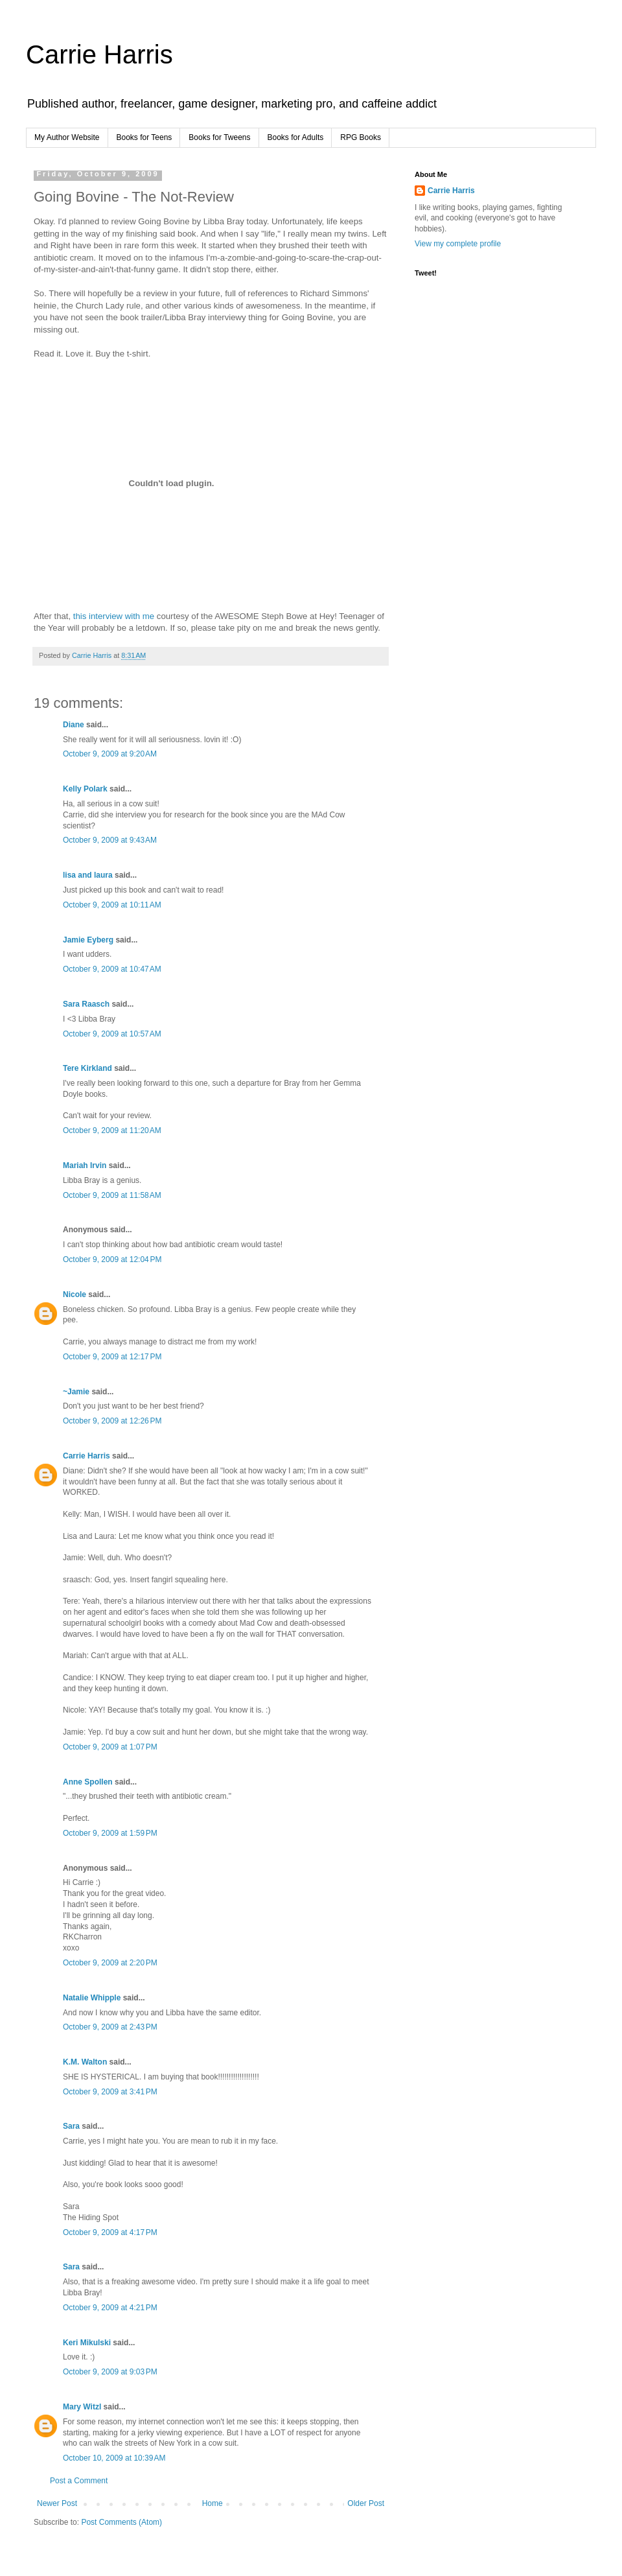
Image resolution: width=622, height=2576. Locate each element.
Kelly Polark (85, 788)
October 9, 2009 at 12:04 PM (112, 1259)
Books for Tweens (219, 137)
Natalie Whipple (92, 1997)
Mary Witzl (82, 2406)
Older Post (365, 2503)
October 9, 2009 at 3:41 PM (110, 2091)
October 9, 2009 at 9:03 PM (110, 2371)
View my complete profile (458, 243)
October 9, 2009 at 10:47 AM (112, 969)
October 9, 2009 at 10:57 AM (112, 1033)
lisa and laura (88, 875)
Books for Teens (144, 137)
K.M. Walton (85, 2062)
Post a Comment (79, 2480)
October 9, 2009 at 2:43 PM (110, 2027)
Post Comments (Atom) (121, 2522)
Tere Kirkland (87, 1068)
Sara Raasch (86, 1004)
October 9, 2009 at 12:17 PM (112, 1356)
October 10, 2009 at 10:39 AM (114, 2458)
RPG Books (360, 137)
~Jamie (76, 1391)
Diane (73, 724)
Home (212, 2503)
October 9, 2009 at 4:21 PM (110, 2307)
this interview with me (115, 616)
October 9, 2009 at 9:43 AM (110, 840)
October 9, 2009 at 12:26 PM (112, 1420)
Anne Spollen (88, 1781)
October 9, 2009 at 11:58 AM (112, 1195)
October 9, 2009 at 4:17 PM (110, 2232)
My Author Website (67, 137)
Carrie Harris (99, 54)
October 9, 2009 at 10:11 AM (112, 904)
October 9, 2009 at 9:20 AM (110, 753)
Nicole (74, 1294)
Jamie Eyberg (88, 939)
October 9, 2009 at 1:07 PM (110, 1746)
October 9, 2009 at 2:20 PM (110, 1962)
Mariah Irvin (84, 1165)
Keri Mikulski (87, 2342)
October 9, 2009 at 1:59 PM (110, 1833)
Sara (71, 2126)
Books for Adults (296, 137)
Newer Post (57, 2503)
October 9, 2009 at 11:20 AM (112, 1130)
